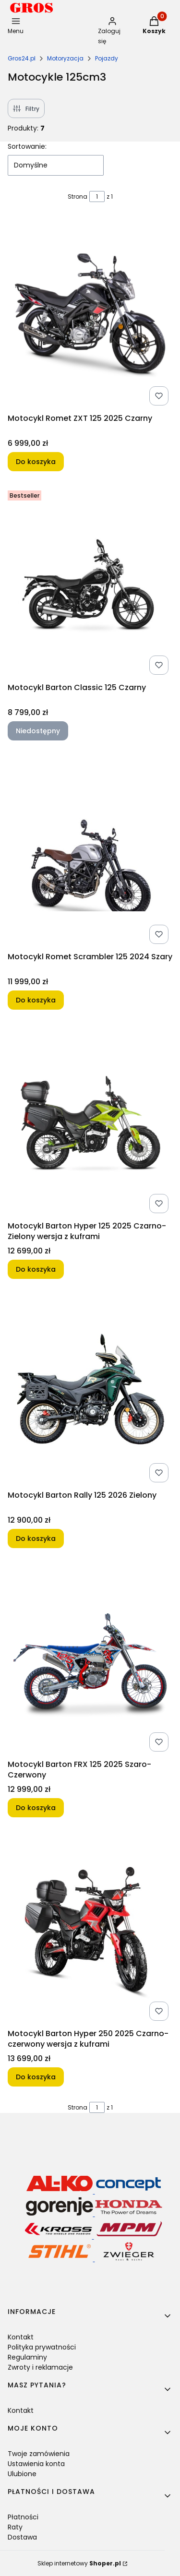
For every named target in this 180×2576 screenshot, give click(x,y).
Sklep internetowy (79, 2563)
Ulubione (22, 2474)
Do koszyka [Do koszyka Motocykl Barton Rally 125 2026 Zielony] (36, 1538)
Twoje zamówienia (39, 2453)
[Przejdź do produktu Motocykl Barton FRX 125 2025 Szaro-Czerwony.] (90, 1659)
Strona (77, 196)
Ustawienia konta (36, 2464)
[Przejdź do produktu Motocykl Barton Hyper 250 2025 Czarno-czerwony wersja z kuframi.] (90, 1929)
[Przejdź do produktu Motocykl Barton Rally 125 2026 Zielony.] (90, 1390)
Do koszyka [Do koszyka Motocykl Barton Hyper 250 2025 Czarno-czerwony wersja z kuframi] (36, 2077)
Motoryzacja (65, 58)
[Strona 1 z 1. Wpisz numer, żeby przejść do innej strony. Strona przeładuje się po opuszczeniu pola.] (97, 196)
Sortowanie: (27, 146)
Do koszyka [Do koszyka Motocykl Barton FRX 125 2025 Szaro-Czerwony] (36, 1808)
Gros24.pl (22, 58)
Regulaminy (27, 2357)
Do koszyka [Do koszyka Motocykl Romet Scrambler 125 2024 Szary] (36, 1000)
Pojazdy (106, 58)
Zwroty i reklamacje (40, 2367)
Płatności (23, 2517)
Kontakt (21, 2337)
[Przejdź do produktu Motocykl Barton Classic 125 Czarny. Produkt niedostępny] (90, 583)
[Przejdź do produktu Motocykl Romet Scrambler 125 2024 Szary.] (90, 852)
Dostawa (22, 2537)
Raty (15, 2527)
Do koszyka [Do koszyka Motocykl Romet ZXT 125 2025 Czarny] (36, 461)
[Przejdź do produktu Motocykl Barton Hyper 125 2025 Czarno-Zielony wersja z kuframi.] (90, 1121)
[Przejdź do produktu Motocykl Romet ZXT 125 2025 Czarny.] (90, 313)
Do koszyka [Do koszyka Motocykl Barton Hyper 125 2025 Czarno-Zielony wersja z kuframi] (36, 1269)
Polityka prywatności (42, 2347)
